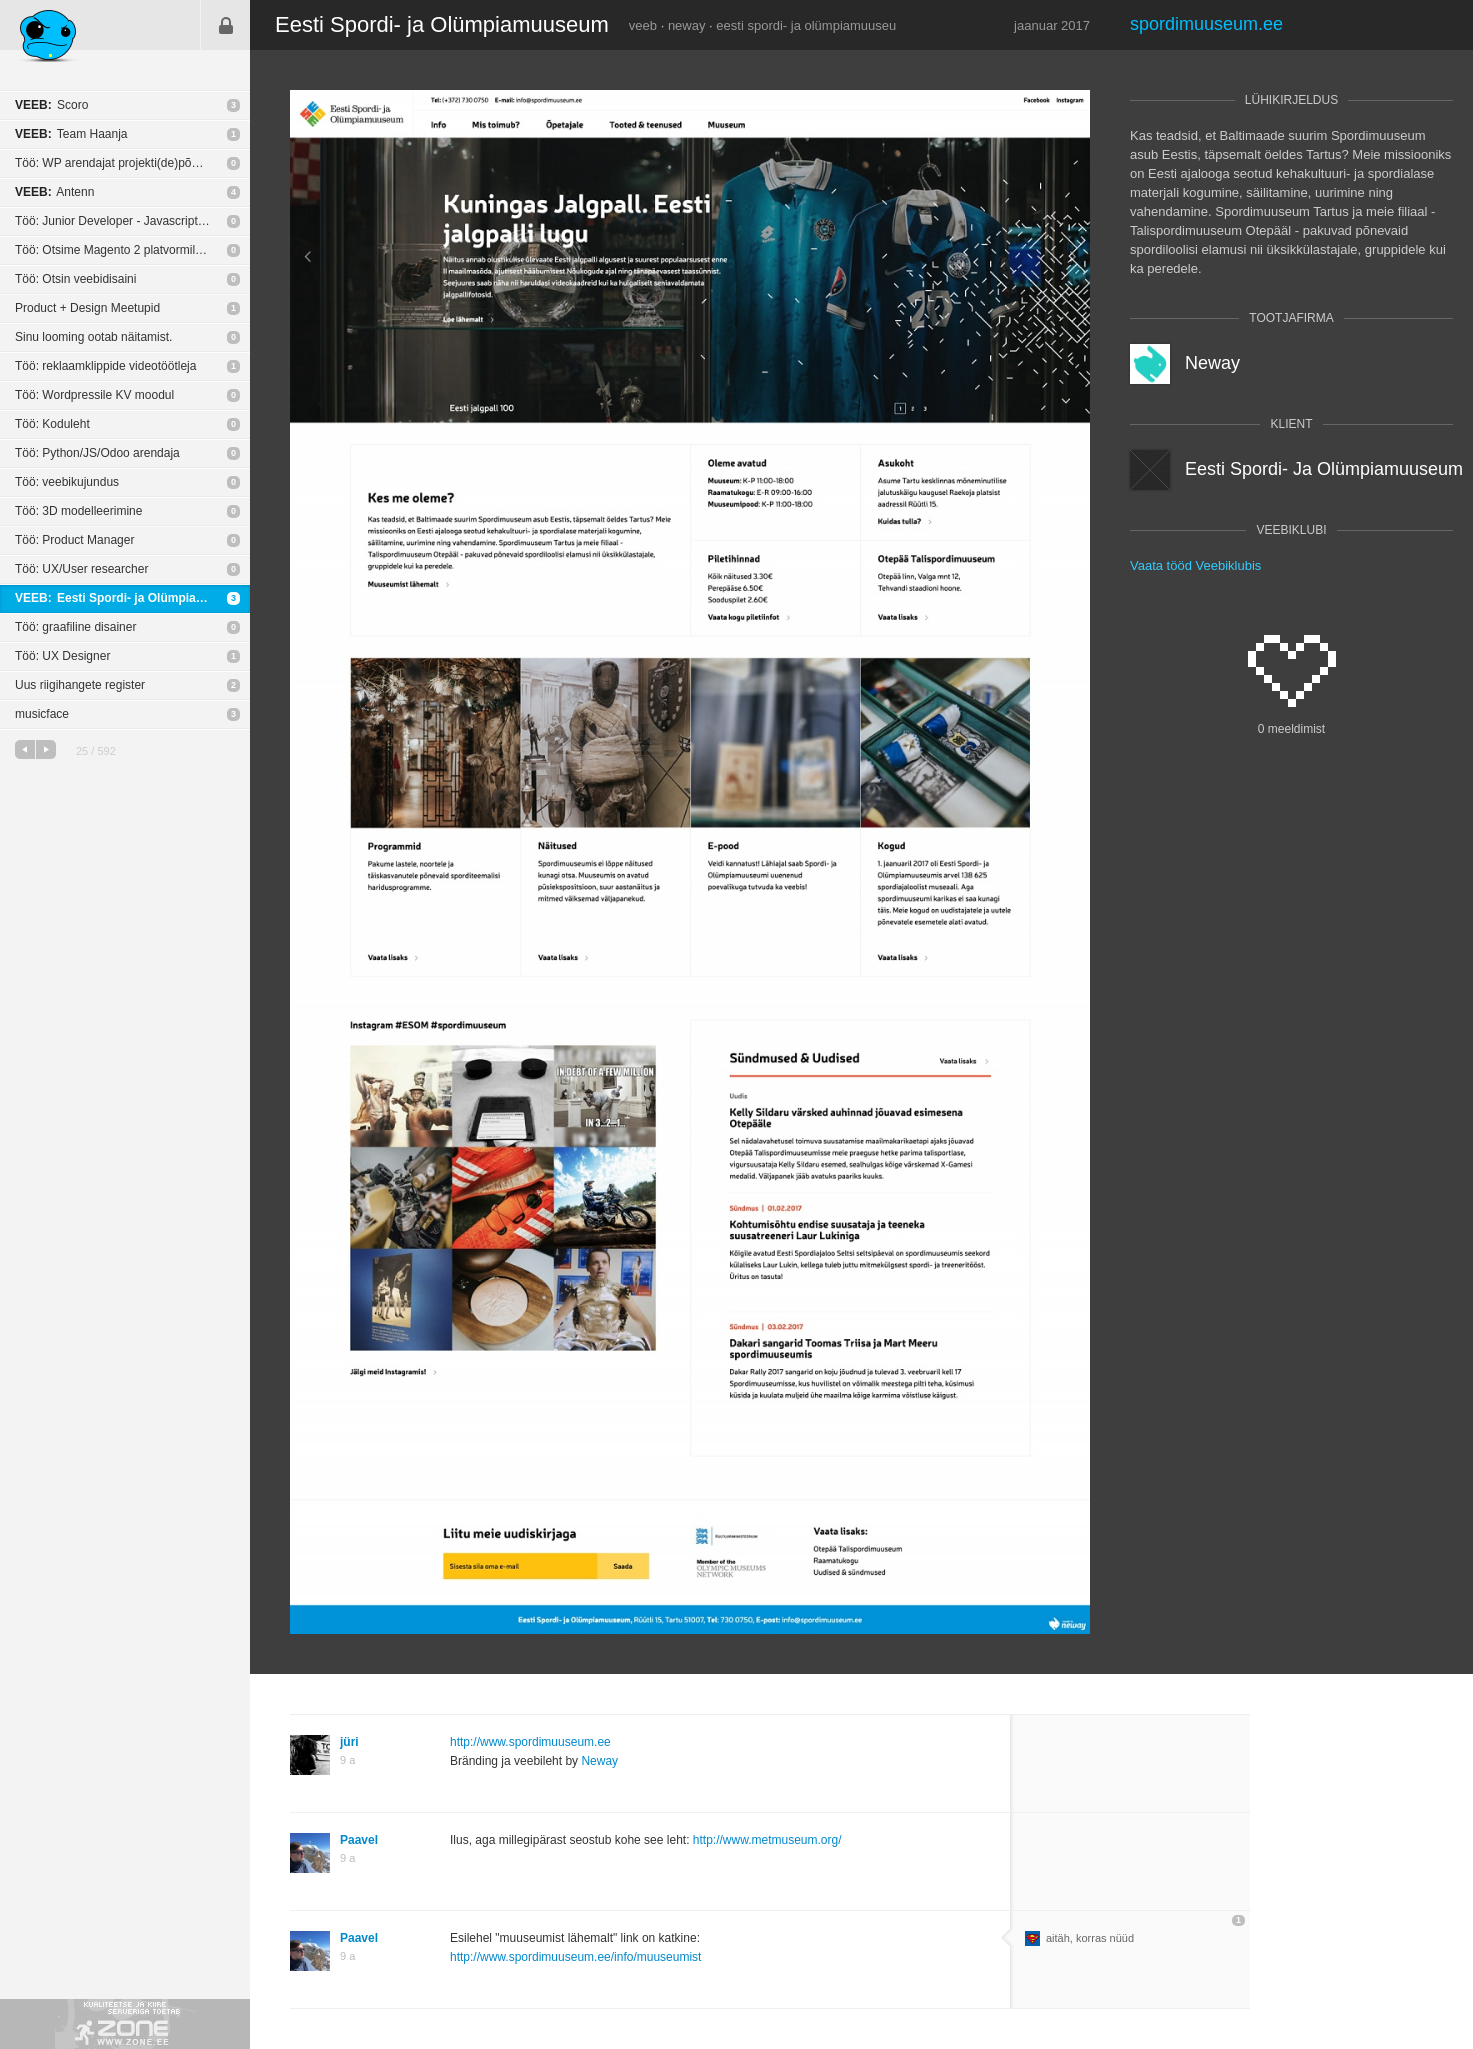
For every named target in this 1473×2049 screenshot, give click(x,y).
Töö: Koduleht (52, 424)
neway (687, 25)
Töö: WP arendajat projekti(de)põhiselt (117, 163)
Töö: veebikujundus (67, 482)
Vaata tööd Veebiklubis (1195, 565)
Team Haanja (71, 134)
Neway (599, 1761)
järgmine (46, 749)
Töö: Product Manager (74, 540)
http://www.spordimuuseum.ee (530, 1742)
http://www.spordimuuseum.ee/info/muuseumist (575, 1957)
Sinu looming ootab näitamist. (93, 337)
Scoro (51, 105)
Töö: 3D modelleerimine (78, 511)
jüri (349, 1742)
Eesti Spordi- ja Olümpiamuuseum (132, 598)
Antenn (54, 192)
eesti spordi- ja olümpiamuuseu (806, 25)
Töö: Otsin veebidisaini (75, 279)
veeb (643, 25)
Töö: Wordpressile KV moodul (94, 395)
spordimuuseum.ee (1206, 24)
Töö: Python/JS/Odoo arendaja (97, 453)
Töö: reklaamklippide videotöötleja (105, 366)
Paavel (359, 1840)
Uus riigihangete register (80, 685)
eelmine (25, 749)
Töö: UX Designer (62, 656)
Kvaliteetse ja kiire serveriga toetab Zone (125, 2024)
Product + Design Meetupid (87, 308)
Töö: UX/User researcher (81, 569)
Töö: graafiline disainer (75, 627)
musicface (42, 714)
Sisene (226, 25)
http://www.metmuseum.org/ (767, 1840)
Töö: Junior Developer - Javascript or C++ (126, 221)
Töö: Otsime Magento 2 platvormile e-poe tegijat (132, 250)
